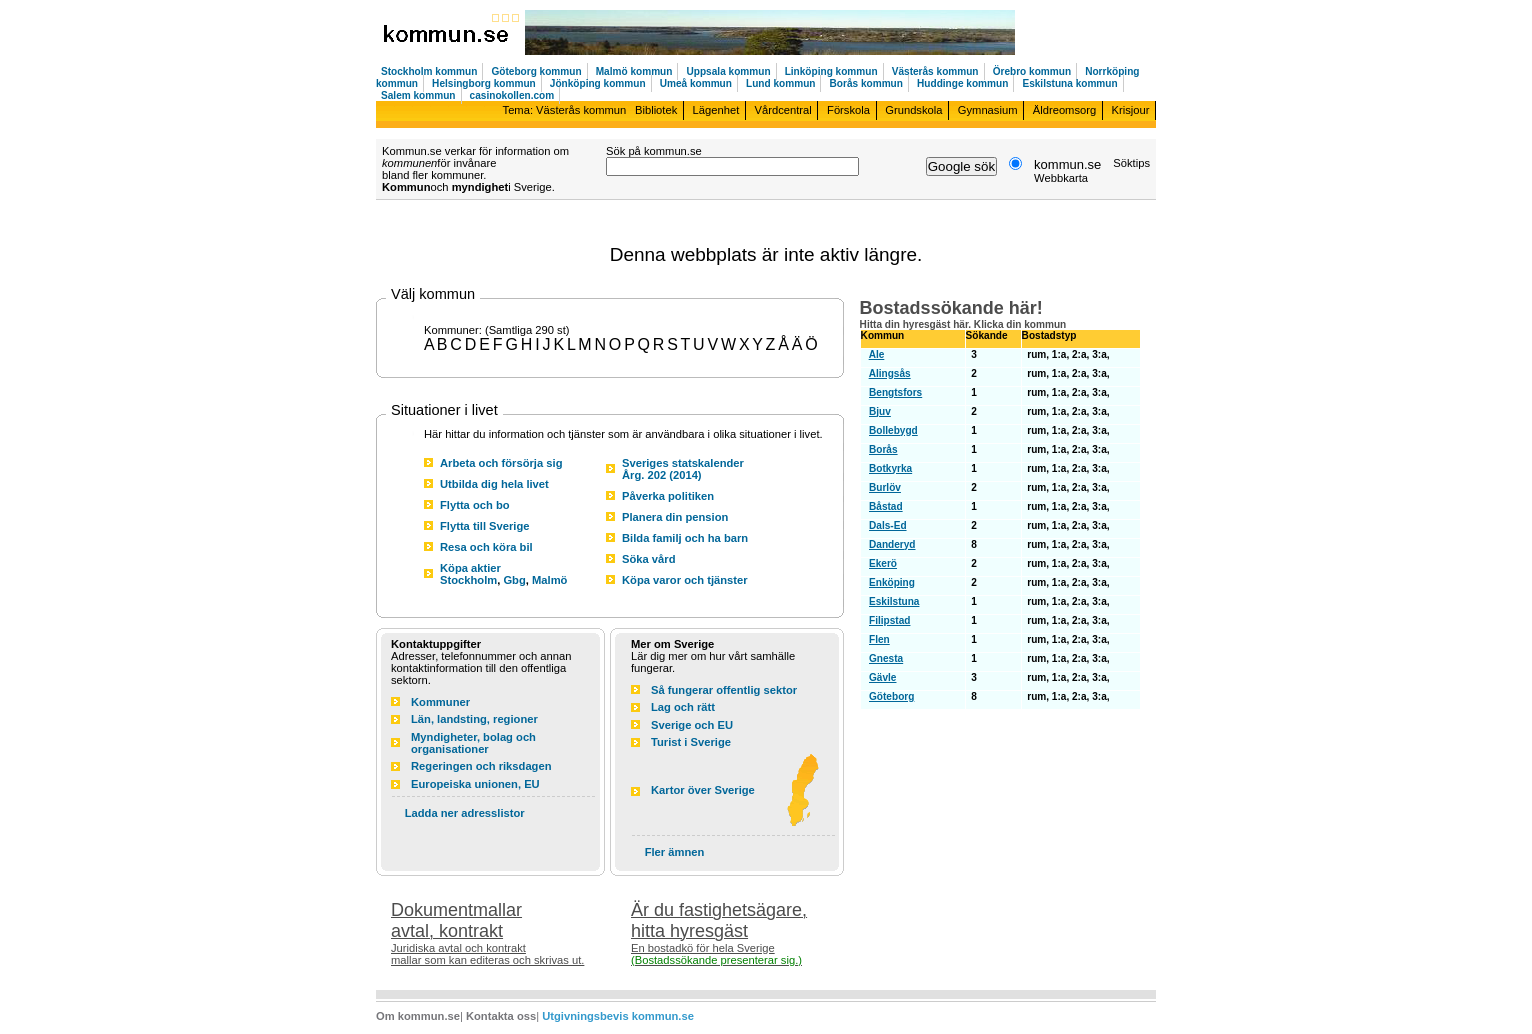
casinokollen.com (512, 95)
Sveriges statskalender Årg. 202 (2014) (683, 469)
